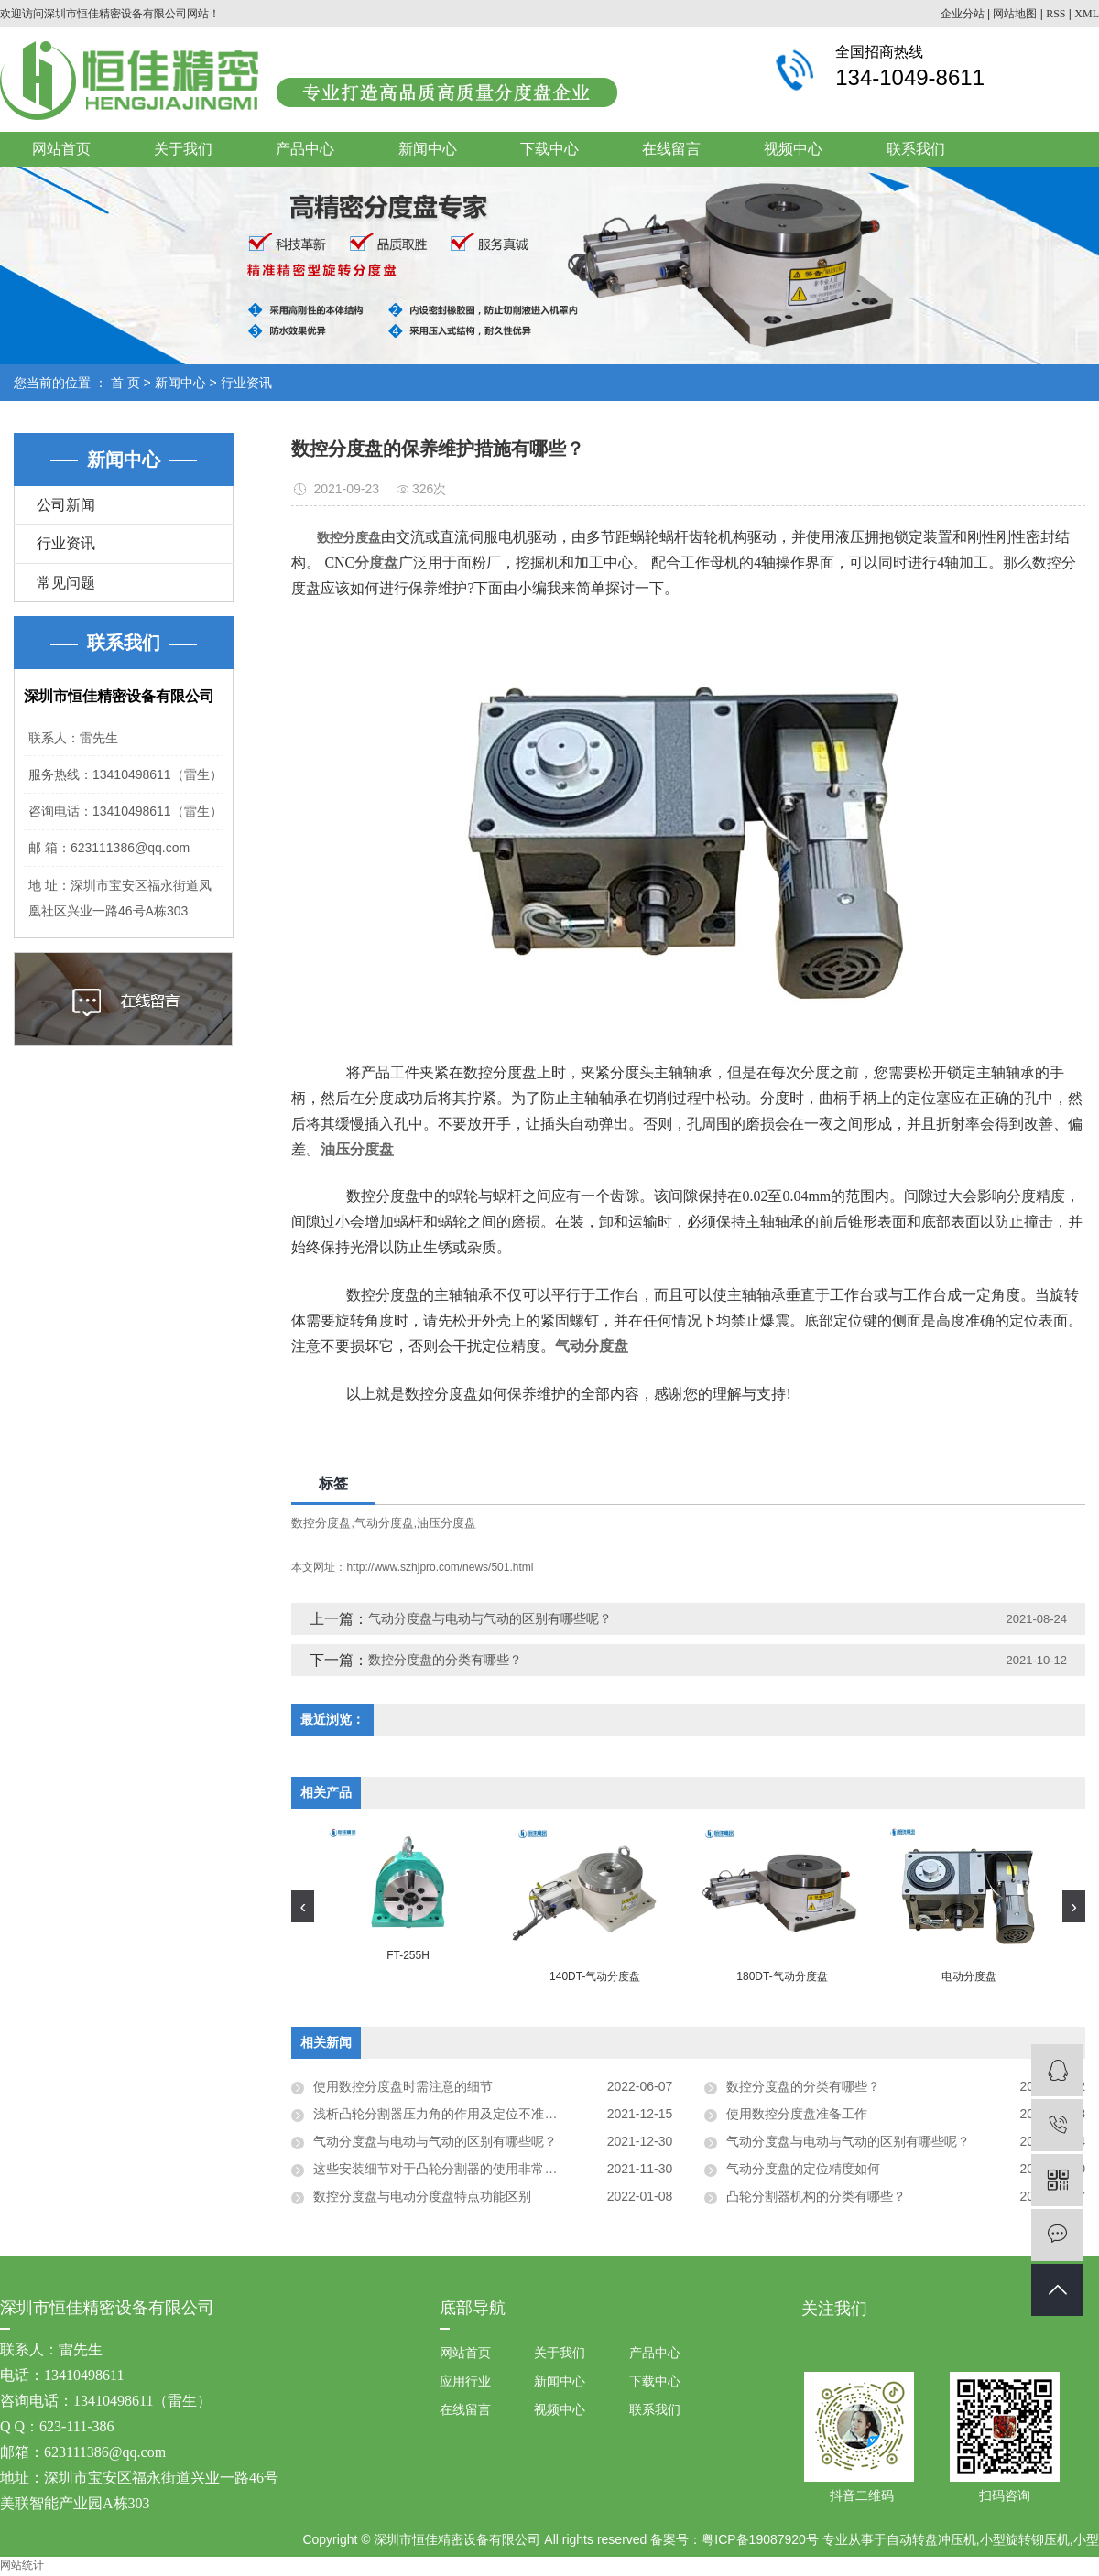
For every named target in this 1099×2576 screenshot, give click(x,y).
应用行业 (465, 2381)
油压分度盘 (446, 1523)
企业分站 (963, 13)
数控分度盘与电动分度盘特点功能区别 (422, 2196)
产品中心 (305, 149)
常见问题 (66, 582)
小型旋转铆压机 (1025, 2539)
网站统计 (22, 2565)
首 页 (125, 382)
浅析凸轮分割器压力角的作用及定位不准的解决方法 (460, 2113)
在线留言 (671, 149)
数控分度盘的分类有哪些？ (445, 1659)
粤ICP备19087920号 (760, 2539)
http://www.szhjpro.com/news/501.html (439, 1567)
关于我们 (183, 149)
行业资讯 (246, 382)
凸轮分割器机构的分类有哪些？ (816, 2196)
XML (1086, 13)
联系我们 (916, 149)
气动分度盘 (384, 1523)
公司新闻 (66, 505)
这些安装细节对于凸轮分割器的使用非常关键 (441, 2168)
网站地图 (1015, 13)
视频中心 (793, 149)
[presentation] (302, 1906)
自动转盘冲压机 (931, 2539)
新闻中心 (427, 149)
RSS (1055, 13)
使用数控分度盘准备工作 (796, 2113)
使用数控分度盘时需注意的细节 (403, 2086)
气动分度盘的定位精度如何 (803, 2168)
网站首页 (61, 149)
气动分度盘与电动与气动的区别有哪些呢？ (490, 1618)
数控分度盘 (321, 1523)
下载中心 (549, 149)
